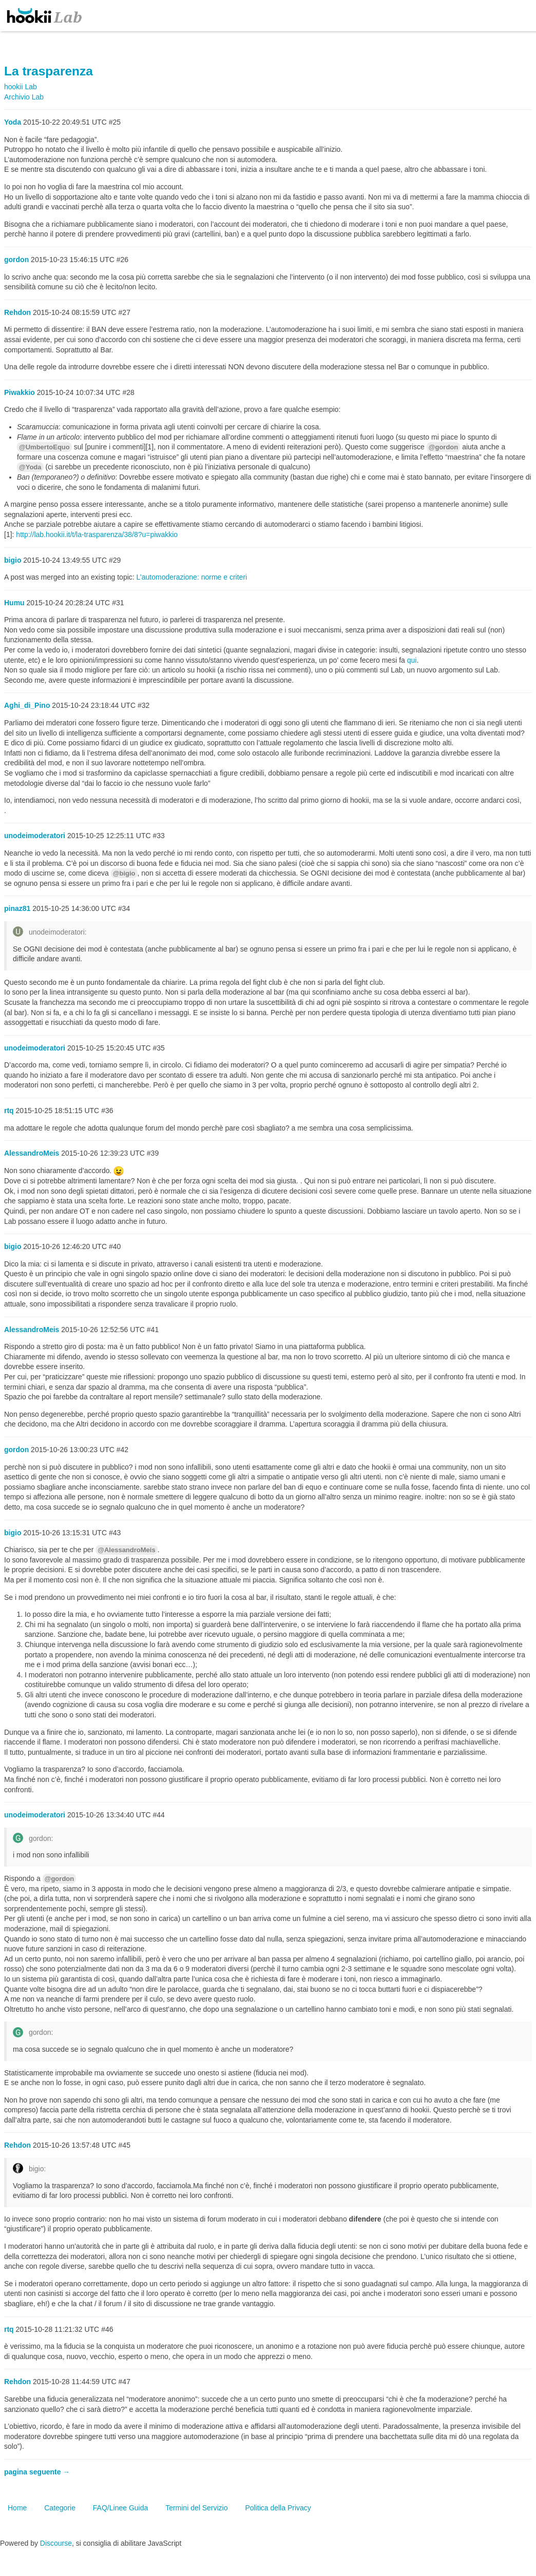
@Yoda (30, 467)
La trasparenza (48, 71)
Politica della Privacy (278, 2508)
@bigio (124, 873)
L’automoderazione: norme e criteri (192, 577)
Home (17, 2508)
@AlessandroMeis (127, 1550)
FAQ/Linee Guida (120, 2508)
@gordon (443, 447)
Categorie (59, 2508)
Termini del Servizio (196, 2508)
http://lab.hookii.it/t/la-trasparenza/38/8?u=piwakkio (97, 534)
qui (412, 660)
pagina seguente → (37, 2472)
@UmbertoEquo (44, 447)
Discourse (56, 2543)
